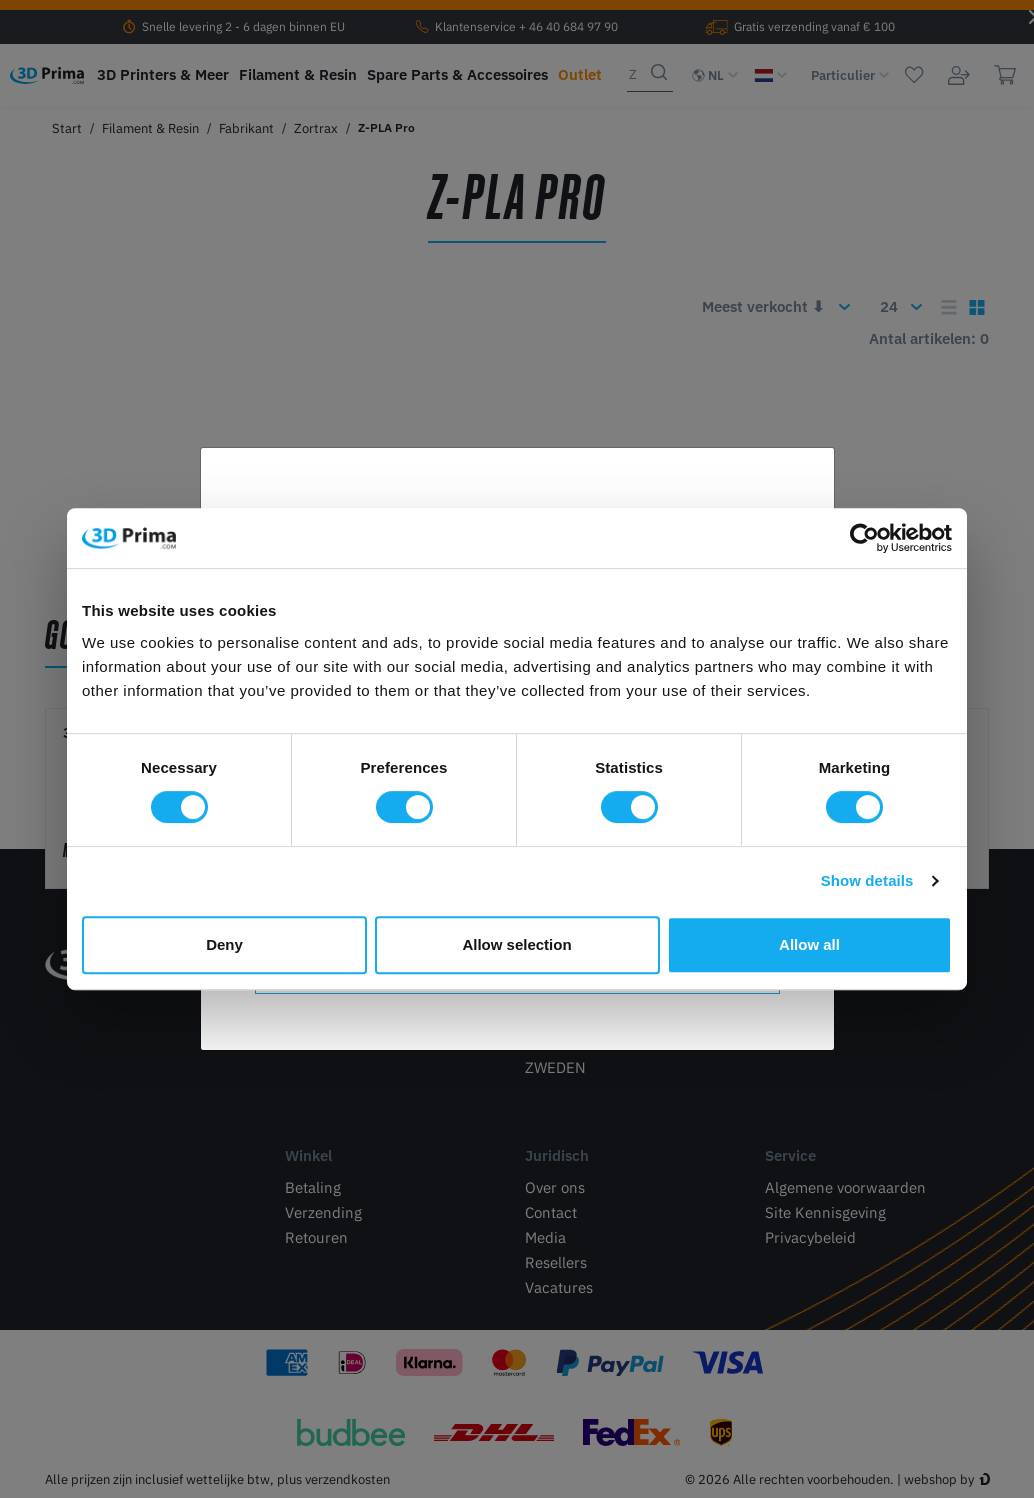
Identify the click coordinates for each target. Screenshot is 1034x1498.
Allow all (809, 944)
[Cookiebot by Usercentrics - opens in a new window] (864, 538)
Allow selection (516, 944)
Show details (867, 880)
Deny (224, 944)
